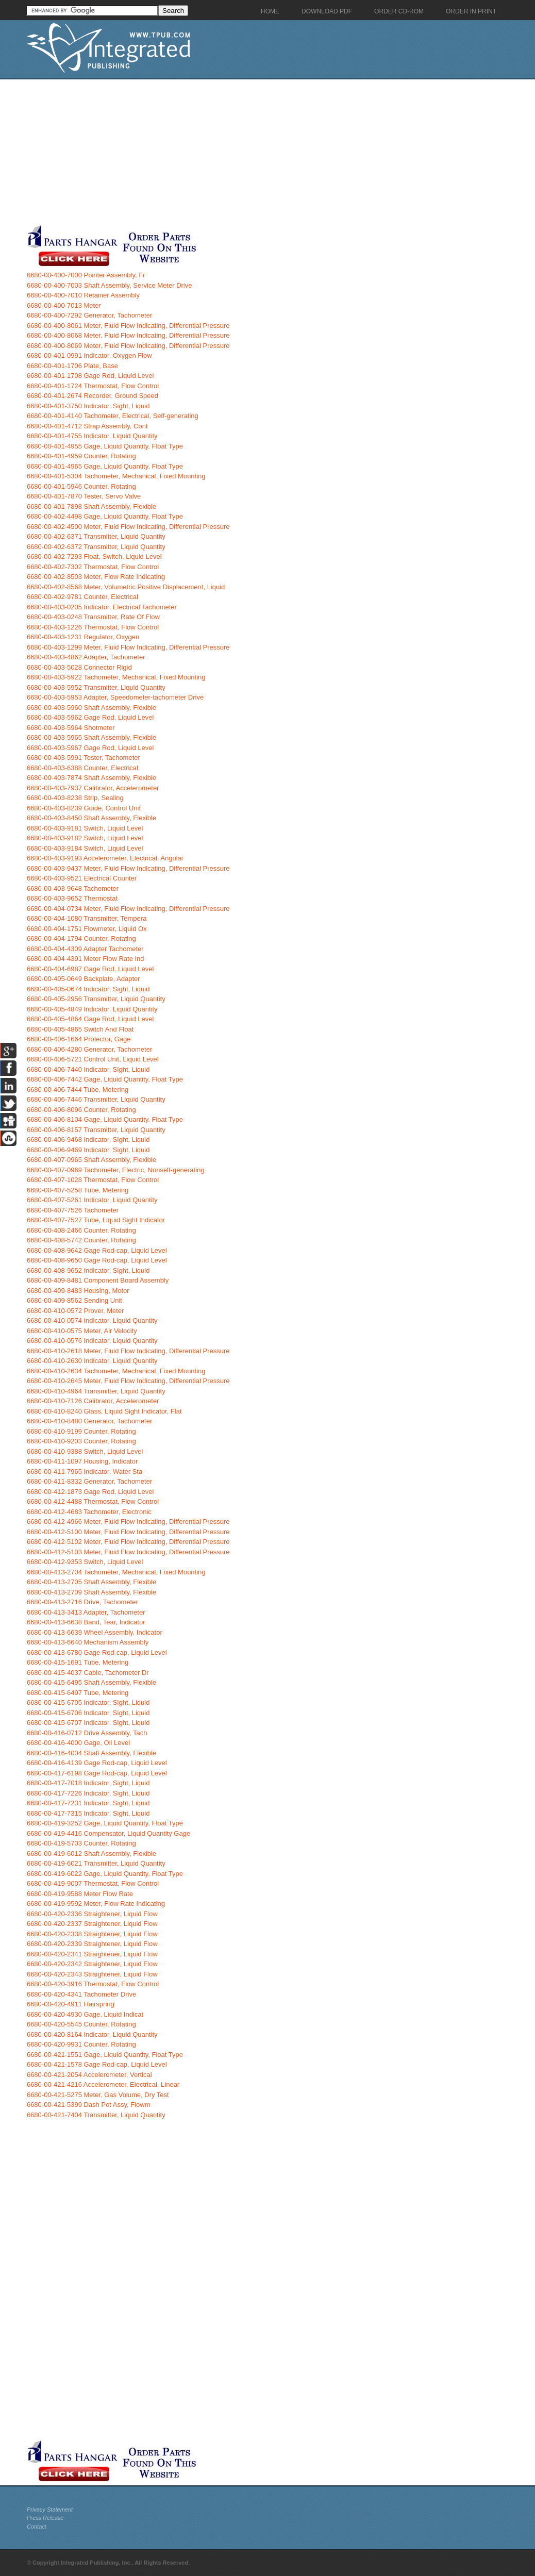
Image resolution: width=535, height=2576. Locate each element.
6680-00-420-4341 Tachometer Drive (81, 1994)
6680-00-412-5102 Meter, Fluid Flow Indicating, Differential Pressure (128, 1541)
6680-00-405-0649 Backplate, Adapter (83, 979)
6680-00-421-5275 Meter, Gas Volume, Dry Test (98, 2095)
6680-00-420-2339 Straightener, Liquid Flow (92, 1944)
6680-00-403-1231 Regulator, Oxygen (83, 637)
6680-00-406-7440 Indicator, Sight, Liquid (88, 1069)
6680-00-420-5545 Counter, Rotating (81, 2024)
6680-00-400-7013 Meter (64, 305)
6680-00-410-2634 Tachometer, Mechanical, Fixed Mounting (116, 1371)
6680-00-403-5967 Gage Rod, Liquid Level (90, 748)
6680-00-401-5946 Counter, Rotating (81, 486)
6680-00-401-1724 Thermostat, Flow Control (93, 386)
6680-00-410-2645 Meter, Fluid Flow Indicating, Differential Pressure (128, 1381)
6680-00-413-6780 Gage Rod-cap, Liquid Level (97, 1652)
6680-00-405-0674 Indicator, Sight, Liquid (88, 989)
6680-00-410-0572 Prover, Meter (75, 1311)
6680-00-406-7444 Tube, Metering (77, 1089)
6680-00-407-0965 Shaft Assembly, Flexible (91, 1160)
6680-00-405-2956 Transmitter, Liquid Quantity (96, 999)
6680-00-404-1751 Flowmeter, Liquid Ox (87, 929)
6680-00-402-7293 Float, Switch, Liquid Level (94, 556)
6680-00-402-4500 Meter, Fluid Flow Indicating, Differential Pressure (128, 526)
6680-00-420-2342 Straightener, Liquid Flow (92, 1964)
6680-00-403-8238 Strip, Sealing (75, 798)
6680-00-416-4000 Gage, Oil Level (78, 1743)
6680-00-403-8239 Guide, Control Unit (84, 808)
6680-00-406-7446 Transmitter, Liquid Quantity (96, 1099)
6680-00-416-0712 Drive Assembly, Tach (87, 1733)
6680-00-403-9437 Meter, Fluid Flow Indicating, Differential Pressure (128, 868)
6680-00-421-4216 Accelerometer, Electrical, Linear (103, 2084)
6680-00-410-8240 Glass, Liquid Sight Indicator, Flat (104, 1411)
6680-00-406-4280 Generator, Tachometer (89, 1049)
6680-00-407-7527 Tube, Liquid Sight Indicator (96, 1220)
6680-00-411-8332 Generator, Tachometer (89, 1481)
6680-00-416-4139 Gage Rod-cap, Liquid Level (97, 1763)
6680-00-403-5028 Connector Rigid (79, 667)
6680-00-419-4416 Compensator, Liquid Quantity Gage (108, 1833)
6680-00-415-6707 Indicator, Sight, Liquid (88, 1722)
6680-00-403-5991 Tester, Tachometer (83, 757)
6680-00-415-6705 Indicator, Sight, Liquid (88, 1702)
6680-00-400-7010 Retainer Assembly (83, 295)
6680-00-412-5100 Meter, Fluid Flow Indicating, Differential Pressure (128, 1532)
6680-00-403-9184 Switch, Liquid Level (85, 848)
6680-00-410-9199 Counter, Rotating (81, 1431)
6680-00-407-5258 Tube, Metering (77, 1190)
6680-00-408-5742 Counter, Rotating (81, 1240)
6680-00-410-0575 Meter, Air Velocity (82, 1331)
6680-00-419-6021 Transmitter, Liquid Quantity (96, 1863)
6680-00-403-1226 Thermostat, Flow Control (93, 627)
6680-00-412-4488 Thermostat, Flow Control (93, 1501)
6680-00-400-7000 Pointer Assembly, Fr (86, 275)
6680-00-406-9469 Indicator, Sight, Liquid (88, 1150)
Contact (36, 2526)
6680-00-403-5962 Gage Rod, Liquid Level (90, 717)
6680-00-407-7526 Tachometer (73, 1210)
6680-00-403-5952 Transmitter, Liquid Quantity (96, 687)
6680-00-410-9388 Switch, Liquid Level (85, 1451)
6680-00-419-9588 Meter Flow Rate (80, 1894)
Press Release (45, 2518)
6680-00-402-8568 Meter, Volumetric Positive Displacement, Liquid (126, 587)
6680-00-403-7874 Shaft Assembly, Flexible (91, 778)
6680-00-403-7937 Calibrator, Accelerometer (93, 788)
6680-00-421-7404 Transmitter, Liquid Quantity (96, 2115)
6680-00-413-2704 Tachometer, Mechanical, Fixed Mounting (116, 1572)
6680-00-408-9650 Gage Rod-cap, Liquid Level (97, 1260)
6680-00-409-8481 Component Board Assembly (98, 1280)
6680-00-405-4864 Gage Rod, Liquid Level (90, 1019)
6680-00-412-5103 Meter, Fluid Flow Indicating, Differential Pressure (128, 1552)
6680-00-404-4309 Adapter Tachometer (85, 949)
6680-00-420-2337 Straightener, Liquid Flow (92, 1923)
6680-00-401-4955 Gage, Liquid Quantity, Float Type (105, 446)
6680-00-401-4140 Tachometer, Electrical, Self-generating (112, 416)
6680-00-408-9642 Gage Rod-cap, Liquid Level (97, 1250)
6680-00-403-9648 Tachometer (73, 888)
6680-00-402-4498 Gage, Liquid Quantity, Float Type (105, 516)
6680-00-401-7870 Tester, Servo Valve (84, 496)
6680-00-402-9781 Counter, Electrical (82, 597)
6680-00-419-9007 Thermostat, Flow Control (93, 1883)
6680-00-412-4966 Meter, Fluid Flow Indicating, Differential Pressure (128, 1521)
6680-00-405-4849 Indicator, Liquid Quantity (92, 1009)
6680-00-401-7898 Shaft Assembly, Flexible (91, 506)
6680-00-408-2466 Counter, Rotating (81, 1230)
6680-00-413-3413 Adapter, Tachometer (86, 1612)
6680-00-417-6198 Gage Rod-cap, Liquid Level (97, 1773)
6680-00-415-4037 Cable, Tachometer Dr (88, 1672)
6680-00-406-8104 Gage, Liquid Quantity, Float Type (105, 1119)
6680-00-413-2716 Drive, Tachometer (82, 1602)
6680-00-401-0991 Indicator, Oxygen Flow (89, 355)
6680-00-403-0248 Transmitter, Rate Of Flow (93, 617)
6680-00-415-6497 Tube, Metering (77, 1693)
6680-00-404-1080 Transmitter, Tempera (86, 918)
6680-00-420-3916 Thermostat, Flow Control (93, 1984)
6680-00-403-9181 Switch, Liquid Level (85, 828)
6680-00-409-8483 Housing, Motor (78, 1290)
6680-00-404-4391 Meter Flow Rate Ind (85, 958)
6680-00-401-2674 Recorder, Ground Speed (92, 396)
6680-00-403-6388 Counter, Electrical (82, 768)
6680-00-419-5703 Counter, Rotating (81, 1843)
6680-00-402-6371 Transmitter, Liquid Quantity (96, 536)
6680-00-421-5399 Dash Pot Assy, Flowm (89, 2104)
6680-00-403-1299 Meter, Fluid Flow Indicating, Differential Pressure (128, 647)
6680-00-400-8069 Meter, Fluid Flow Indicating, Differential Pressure (128, 346)
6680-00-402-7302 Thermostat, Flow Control (93, 567)
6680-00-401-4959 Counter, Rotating (81, 456)
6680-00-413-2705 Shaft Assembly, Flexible (91, 1582)
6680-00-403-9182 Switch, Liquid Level (85, 838)
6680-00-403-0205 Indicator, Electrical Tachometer (102, 607)
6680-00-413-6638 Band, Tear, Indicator (86, 1622)
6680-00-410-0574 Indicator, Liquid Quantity (92, 1320)
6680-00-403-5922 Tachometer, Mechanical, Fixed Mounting (116, 677)
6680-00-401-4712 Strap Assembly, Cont (87, 426)
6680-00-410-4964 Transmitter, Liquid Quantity (96, 1391)
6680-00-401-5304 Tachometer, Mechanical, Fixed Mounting (116, 476)
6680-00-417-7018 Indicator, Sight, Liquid (88, 1783)
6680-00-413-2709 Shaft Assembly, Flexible (91, 1592)
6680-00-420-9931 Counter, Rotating (81, 2044)
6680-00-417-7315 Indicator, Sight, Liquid (88, 1813)
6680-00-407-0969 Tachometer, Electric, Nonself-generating (115, 1170)
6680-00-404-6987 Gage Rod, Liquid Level (90, 969)
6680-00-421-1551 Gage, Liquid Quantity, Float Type (105, 2054)
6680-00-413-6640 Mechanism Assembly (87, 1642)
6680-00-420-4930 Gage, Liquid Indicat (85, 2014)
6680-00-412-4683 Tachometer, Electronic (89, 1512)
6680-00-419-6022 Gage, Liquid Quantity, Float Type (105, 1873)
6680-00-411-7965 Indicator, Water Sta (84, 1471)
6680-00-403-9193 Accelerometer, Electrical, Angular (105, 858)
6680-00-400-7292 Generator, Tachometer (89, 315)
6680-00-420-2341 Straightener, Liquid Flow (92, 1954)
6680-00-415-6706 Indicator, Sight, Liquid (88, 1713)
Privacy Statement (50, 2509)
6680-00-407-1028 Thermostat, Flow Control (93, 1180)
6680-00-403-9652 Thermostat (72, 898)
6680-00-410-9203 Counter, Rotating (81, 1441)
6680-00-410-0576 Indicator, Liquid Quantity (92, 1340)
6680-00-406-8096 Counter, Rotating (81, 1110)
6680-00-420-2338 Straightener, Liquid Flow (92, 1934)
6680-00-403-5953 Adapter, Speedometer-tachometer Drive (115, 697)
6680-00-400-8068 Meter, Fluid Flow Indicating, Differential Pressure (128, 335)
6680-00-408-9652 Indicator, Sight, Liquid (88, 1270)
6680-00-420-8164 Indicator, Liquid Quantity (92, 2034)
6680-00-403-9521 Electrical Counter (82, 878)
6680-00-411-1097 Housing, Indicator (82, 1461)
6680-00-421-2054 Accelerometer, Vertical (89, 2075)
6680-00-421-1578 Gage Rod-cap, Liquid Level (97, 2064)
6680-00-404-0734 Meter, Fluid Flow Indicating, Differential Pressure (128, 908)
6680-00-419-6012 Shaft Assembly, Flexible (91, 1853)
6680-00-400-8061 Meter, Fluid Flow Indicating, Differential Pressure (128, 325)
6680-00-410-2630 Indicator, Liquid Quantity (92, 1361)
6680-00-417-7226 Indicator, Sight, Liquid (88, 1793)
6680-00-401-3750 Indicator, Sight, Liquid (88, 406)
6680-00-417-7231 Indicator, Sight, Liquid (88, 1803)
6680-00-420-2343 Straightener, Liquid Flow (92, 1974)
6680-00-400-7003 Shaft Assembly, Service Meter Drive (109, 285)
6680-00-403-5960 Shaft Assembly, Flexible (91, 707)
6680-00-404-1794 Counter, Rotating (81, 938)
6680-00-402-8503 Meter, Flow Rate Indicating (96, 576)
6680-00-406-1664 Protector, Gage (79, 1039)
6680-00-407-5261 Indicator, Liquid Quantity (92, 1200)
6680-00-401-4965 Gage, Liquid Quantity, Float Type (105, 466)
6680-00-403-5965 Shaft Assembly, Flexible (91, 737)
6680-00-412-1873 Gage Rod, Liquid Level (90, 1491)
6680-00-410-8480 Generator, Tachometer (89, 1421)
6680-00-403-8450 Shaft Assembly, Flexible (91, 818)
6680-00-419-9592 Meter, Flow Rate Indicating (96, 1903)
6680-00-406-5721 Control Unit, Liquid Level (93, 1059)
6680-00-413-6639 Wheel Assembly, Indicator (94, 1632)
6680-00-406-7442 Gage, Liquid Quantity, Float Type (105, 1079)
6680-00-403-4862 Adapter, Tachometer (86, 657)
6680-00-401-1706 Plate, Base (72, 366)
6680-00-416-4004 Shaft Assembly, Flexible (91, 1753)
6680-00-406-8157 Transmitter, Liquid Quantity (96, 1130)
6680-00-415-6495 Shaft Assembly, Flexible (91, 1682)
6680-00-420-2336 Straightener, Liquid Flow (92, 1914)
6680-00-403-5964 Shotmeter (71, 728)
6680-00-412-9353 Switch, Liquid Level (85, 1562)
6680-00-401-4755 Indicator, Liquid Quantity (92, 436)
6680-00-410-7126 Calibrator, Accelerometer (93, 1401)
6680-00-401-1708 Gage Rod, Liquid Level (90, 375)
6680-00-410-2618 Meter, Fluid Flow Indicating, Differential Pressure (128, 1351)
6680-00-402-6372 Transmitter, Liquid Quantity (96, 547)
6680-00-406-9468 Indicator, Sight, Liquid (88, 1139)
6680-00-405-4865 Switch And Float (80, 1029)
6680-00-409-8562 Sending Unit (74, 1300)
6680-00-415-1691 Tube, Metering (77, 1662)
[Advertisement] (246, 151)
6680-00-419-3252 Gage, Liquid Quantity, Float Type (105, 1823)
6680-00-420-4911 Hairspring (70, 2004)
